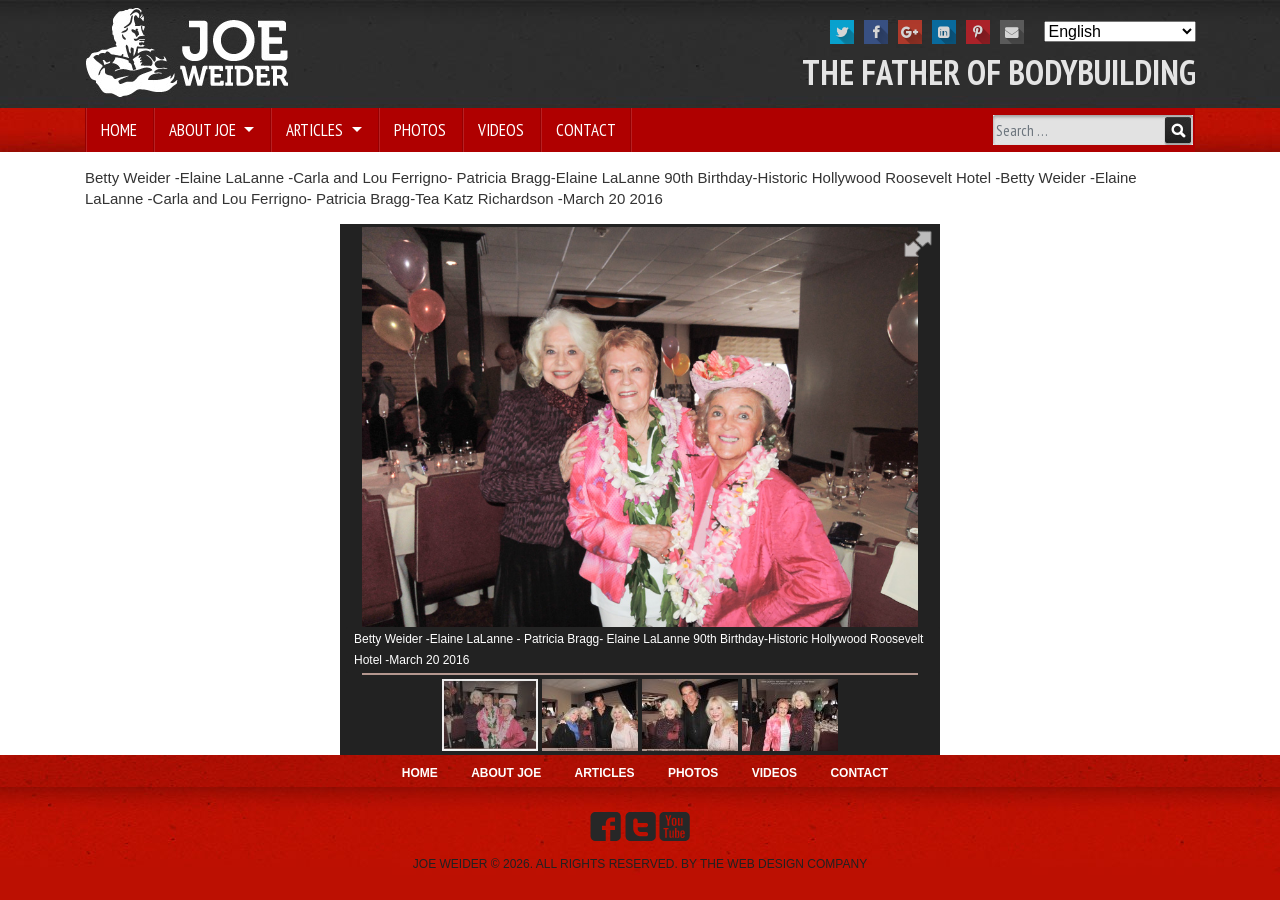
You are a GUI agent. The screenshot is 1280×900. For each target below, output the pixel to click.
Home (119, 130)
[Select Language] (1120, 31)
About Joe (204, 130)
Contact (586, 130)
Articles (316, 130)
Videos (501, 130)
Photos (420, 130)
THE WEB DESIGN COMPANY (783, 864)
